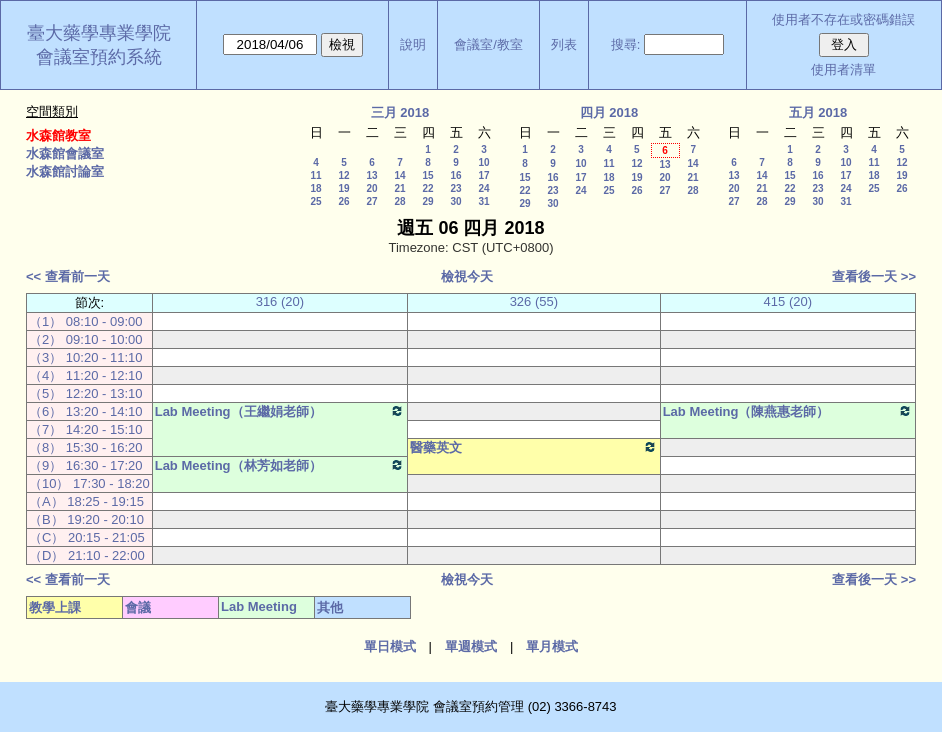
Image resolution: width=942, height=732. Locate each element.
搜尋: (626, 44)
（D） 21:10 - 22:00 (87, 555)
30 (455, 201)
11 (315, 175)
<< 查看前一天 (68, 276)
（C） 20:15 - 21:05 (87, 537)
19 (343, 188)
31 (483, 201)
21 (399, 188)
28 (399, 201)
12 (343, 175)
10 (483, 162)
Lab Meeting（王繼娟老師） (280, 411)
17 (483, 175)
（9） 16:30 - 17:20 (85, 465)
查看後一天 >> (874, 276)
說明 (413, 44)
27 (371, 201)
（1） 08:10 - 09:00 (85, 321)
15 (427, 175)
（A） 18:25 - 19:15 (86, 501)
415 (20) (788, 301)
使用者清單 (843, 69)
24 (483, 188)
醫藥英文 (534, 447)
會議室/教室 (488, 44)
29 (427, 201)
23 (455, 188)
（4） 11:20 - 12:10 (85, 375)
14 (399, 175)
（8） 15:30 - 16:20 (85, 447)
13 (371, 175)
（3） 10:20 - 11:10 (85, 357)
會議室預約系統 (99, 57)
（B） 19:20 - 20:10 (86, 519)
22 (427, 188)
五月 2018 (818, 112)
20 (371, 188)
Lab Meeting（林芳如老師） (280, 465)
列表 (564, 44)
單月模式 (552, 646)
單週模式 (471, 646)
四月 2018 (609, 112)
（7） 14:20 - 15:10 (85, 429)
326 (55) (534, 301)
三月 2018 (400, 112)
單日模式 (390, 646)
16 (455, 175)
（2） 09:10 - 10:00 (85, 339)
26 (343, 201)
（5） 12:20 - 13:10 (85, 393)
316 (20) (280, 301)
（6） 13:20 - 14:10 (85, 411)
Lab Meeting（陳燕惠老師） (788, 411)
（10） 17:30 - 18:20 (89, 483)
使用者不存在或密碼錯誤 (843, 19)
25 (315, 201)
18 (315, 188)
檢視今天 (467, 276)
